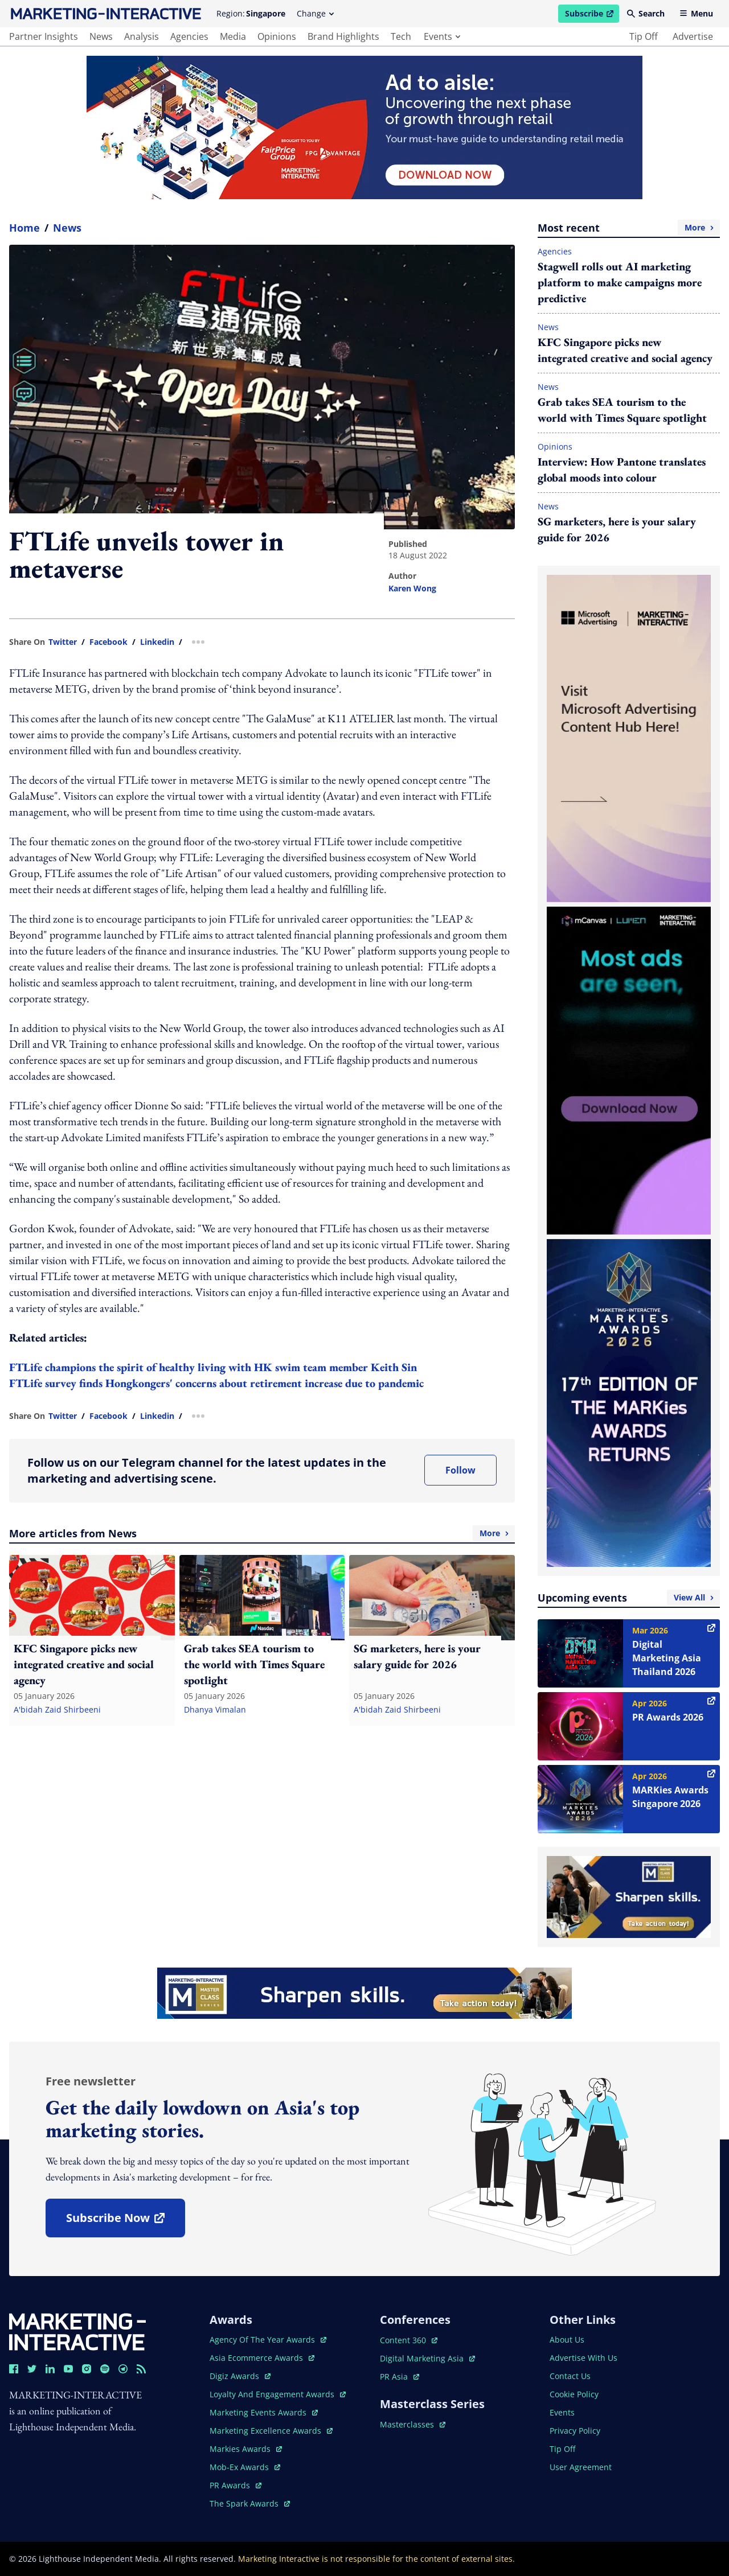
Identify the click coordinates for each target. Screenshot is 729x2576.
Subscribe (591, 15)
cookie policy (574, 2394)
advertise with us (583, 2357)
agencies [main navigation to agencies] (189, 36)
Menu (696, 13)
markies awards (246, 2448)
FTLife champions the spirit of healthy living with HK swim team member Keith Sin (213, 1367)
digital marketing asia (427, 2358)
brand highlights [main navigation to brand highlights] (343, 36)
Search (646, 13)
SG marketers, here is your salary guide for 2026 (617, 529)
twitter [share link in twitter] (62, 642)
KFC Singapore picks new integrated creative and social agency (625, 350)
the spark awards (250, 2503)
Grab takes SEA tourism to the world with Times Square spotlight (622, 409)
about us (567, 2339)
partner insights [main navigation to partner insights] (43, 36)
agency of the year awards (268, 2339)
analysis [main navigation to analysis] (141, 36)
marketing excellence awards (271, 2430)
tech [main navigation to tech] (401, 36)
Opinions (555, 446)
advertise (693, 36)
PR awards (235, 2485)
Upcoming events (629, 1598)
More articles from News (262, 1533)
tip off (643, 36)
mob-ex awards (245, 2467)
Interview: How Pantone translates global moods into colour (622, 469)
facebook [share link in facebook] (108, 642)
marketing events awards (264, 2412)
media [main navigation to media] (233, 36)
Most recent (629, 228)
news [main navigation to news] (101, 36)
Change (315, 13)
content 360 (408, 2340)
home (24, 227)
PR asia (399, 2376)
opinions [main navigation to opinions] (276, 36)
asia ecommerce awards (262, 2357)
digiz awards (240, 2376)
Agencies (555, 251)
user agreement (581, 2467)
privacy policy (575, 2430)
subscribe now (125, 2221)
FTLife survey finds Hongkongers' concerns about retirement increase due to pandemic (216, 1383)
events (442, 36)
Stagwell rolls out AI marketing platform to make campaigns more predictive (620, 282)
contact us (570, 2376)
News (67, 227)
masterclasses (412, 2424)
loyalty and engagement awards (278, 2394)
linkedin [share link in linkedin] (157, 642)
